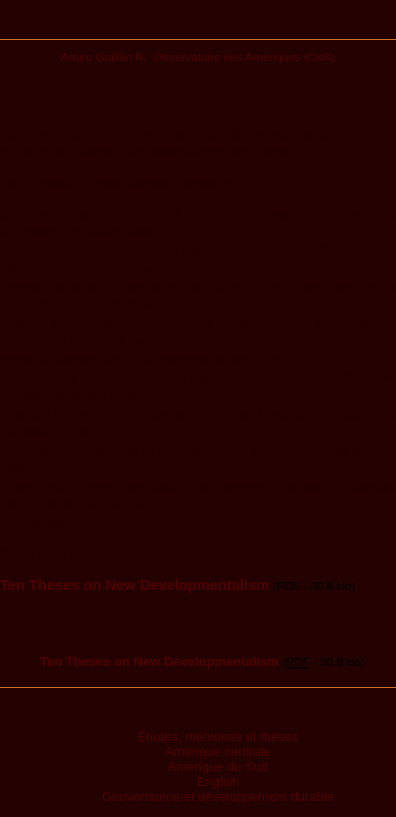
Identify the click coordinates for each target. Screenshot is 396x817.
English (218, 781)
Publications (198, 27)
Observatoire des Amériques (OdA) (245, 56)
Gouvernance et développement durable (218, 796)
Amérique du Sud (218, 766)
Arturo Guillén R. (104, 56)
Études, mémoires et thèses (217, 736)
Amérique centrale (218, 751)
